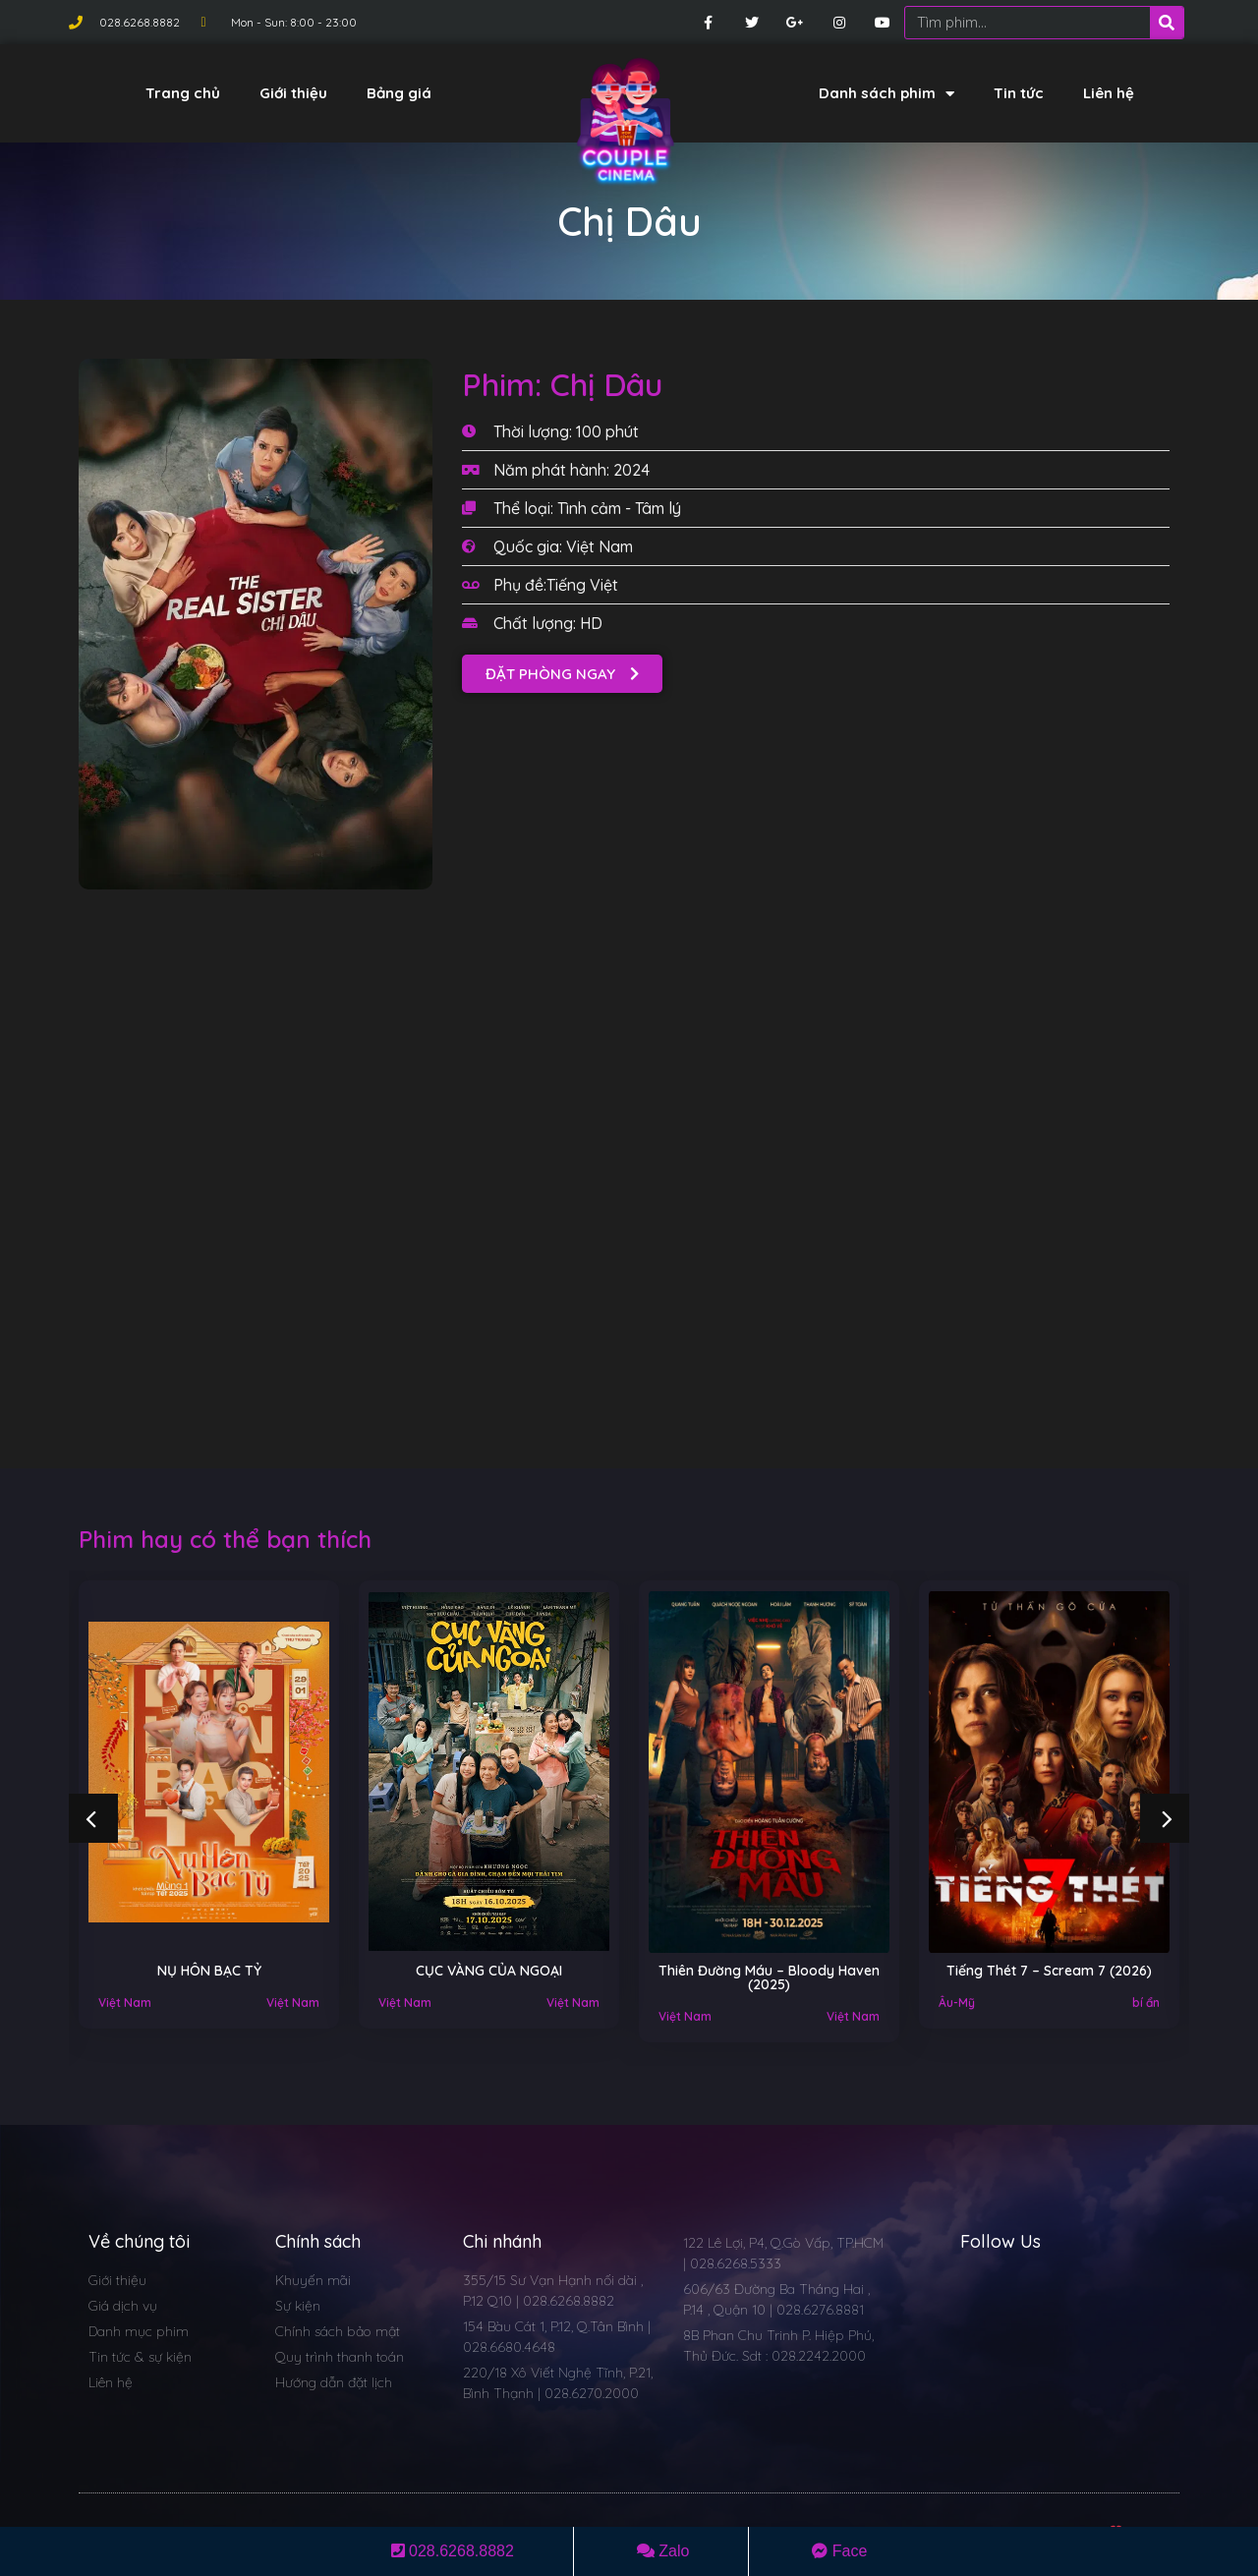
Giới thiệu (293, 93)
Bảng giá (399, 93)
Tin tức (1019, 93)
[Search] (1166, 22)
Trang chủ (182, 93)
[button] (562, 674)
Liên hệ (1108, 93)
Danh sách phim (886, 94)
